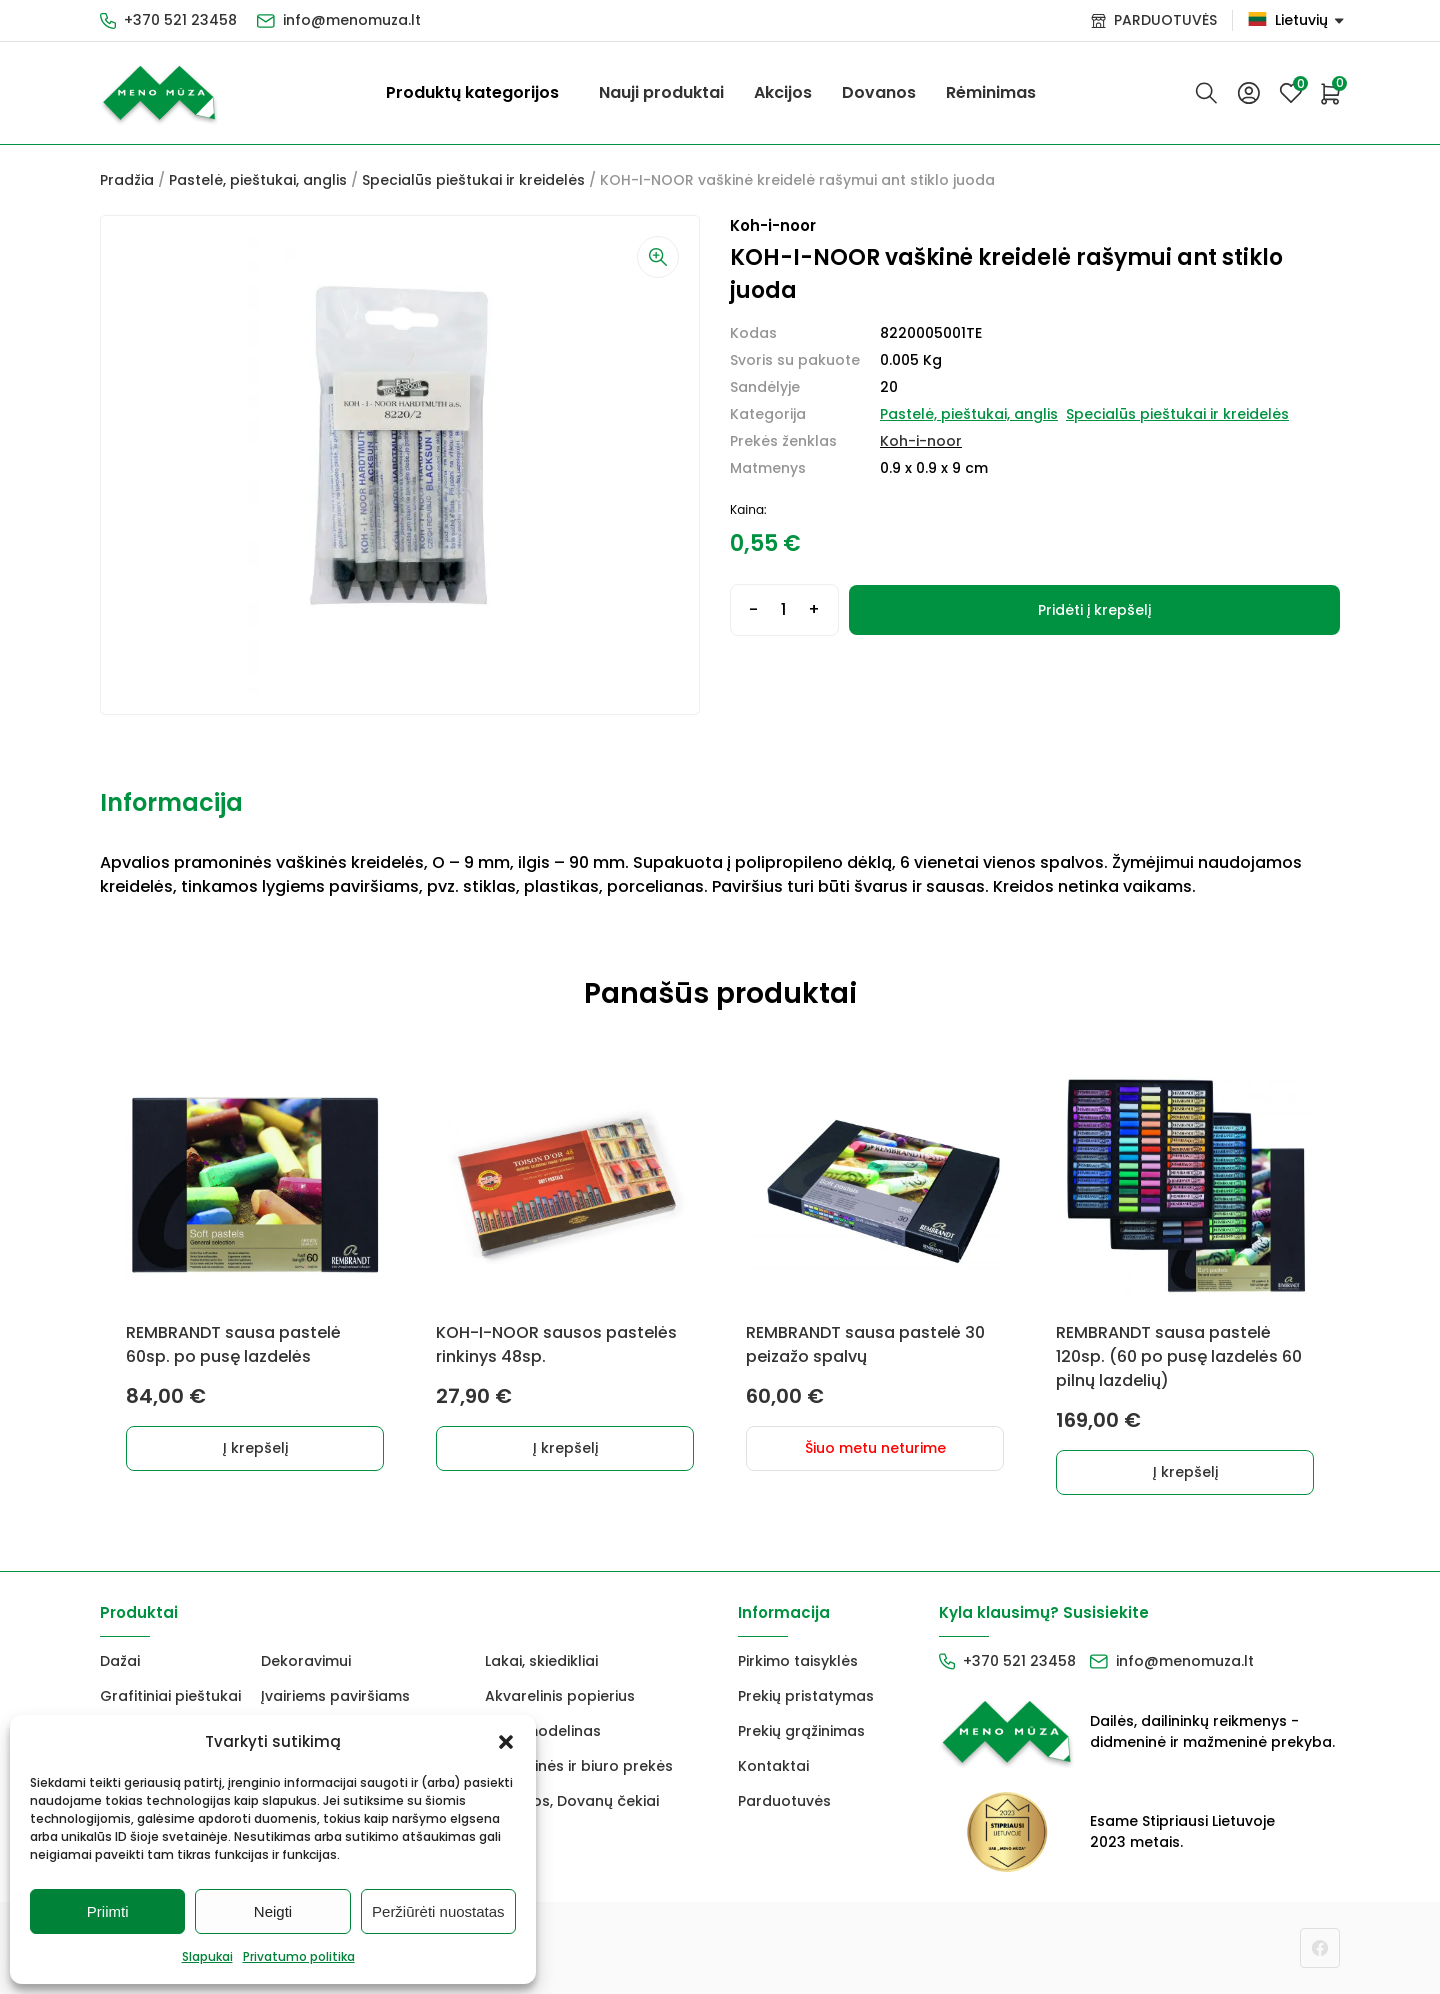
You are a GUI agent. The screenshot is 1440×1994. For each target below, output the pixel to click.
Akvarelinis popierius (560, 1696)
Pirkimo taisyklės (798, 1661)
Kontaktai (773, 1766)
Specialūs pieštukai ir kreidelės (473, 180)
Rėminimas (991, 92)
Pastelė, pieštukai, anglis (258, 180)
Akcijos (783, 92)
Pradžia (127, 180)
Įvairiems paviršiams (335, 1696)
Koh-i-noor (921, 441)
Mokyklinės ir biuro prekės (579, 1766)
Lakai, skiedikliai (541, 1661)
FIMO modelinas (543, 1731)
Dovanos (879, 92)
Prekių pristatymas (806, 1696)
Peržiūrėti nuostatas (438, 1911)
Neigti (273, 1911)
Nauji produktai (661, 92)
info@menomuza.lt (352, 20)
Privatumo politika (299, 1956)
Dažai (120, 1661)
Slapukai (207, 1956)
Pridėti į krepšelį (1094, 610)
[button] (506, 1742)
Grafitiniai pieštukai (170, 1696)
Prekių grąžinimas (801, 1731)
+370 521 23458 (180, 20)
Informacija (171, 802)
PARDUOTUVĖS (1165, 20)
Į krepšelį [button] (255, 1448)
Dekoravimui (306, 1661)
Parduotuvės (784, 1801)
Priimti (108, 1911)
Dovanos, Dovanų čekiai (572, 1801)
